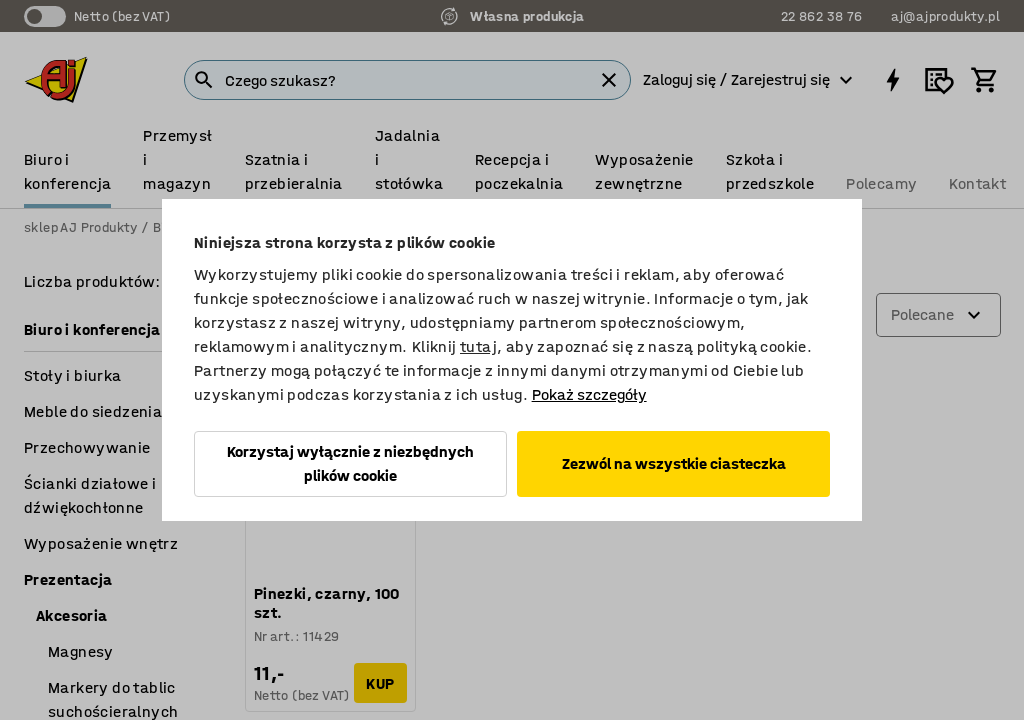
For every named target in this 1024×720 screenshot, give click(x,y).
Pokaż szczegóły (589, 394)
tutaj (478, 346)
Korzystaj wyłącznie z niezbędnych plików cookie (350, 463)
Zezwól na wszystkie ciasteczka (674, 463)
